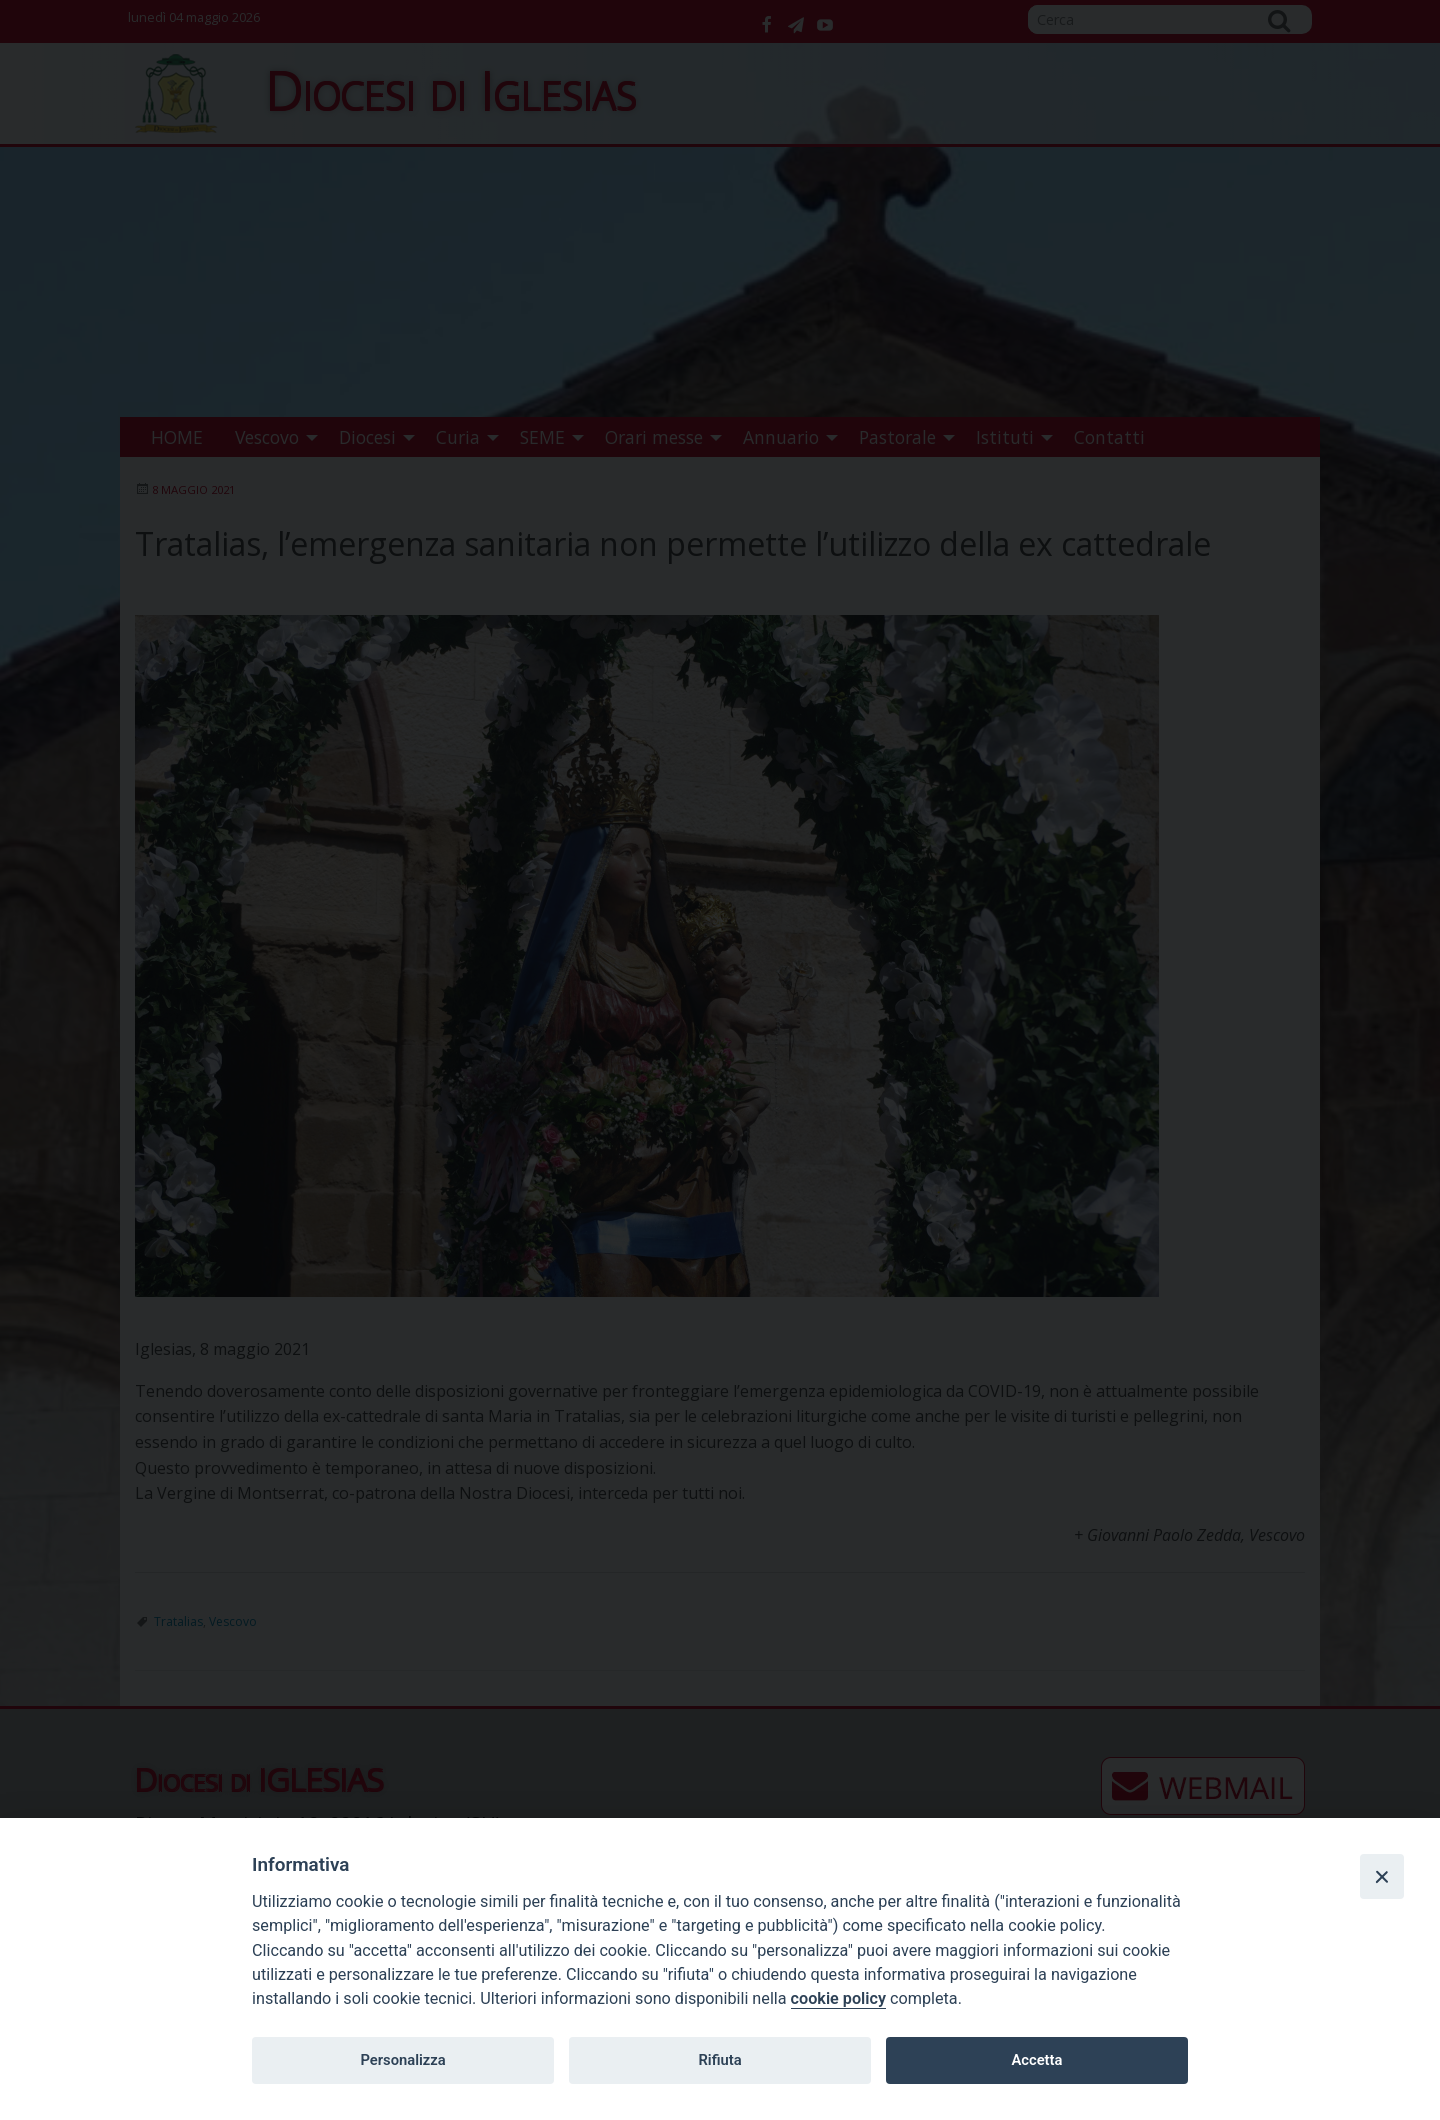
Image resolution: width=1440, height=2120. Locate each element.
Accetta (1036, 2060)
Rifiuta (719, 2060)
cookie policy (838, 1998)
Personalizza (402, 2060)
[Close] (1382, 1876)
